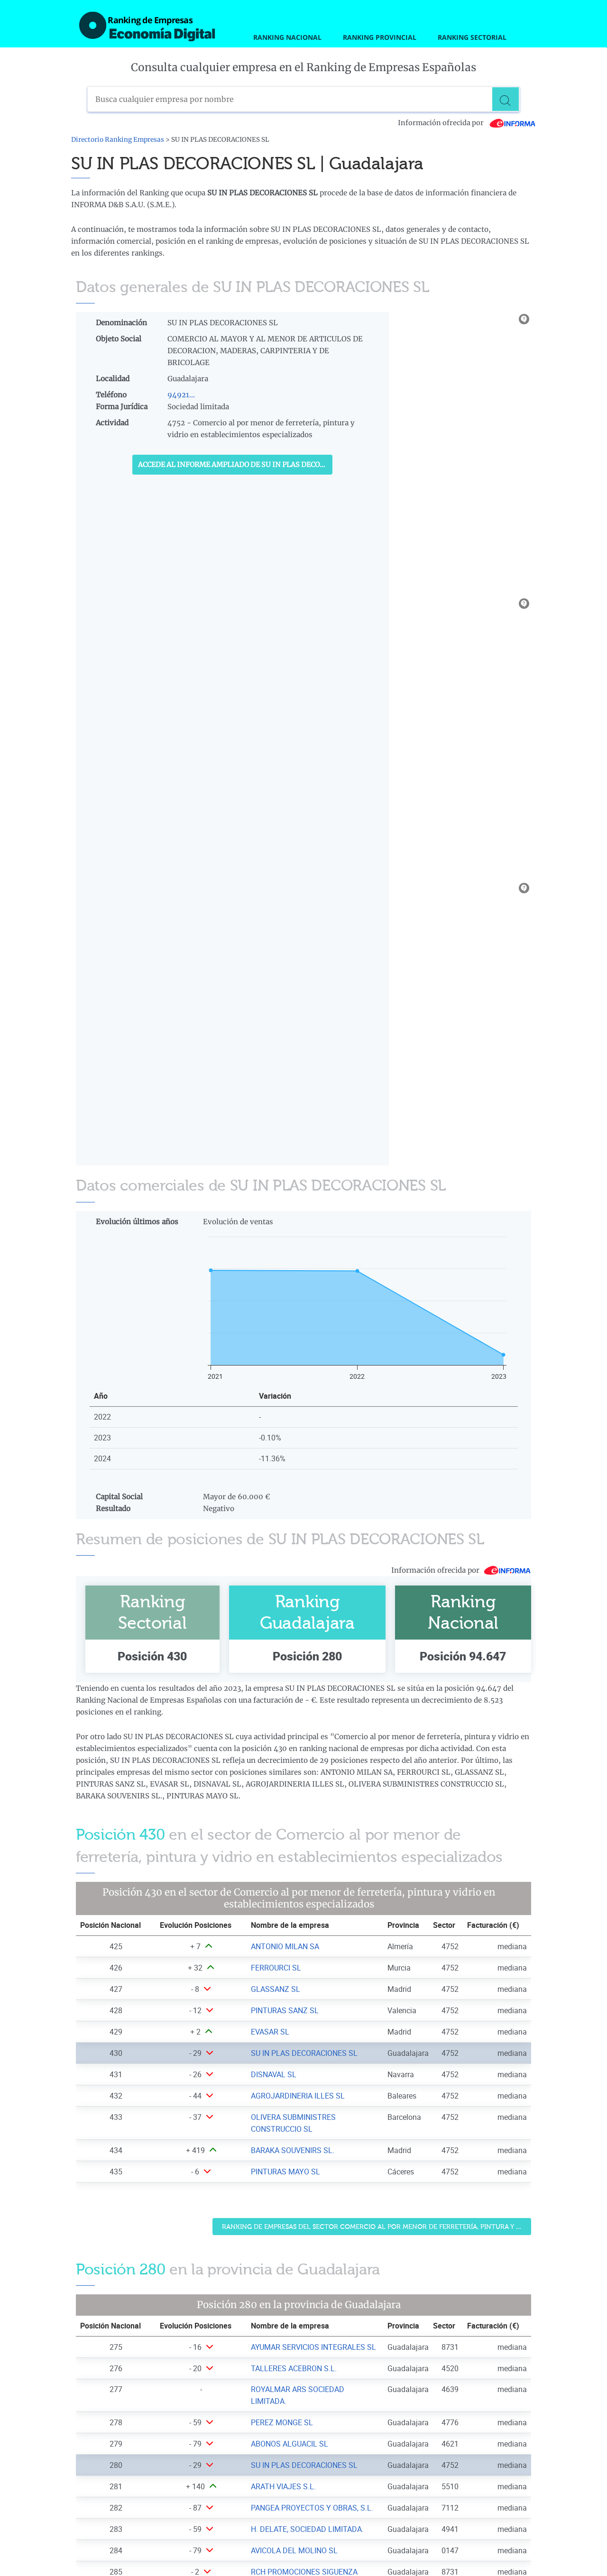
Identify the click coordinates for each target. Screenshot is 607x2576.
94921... (181, 394)
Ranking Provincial (379, 37)
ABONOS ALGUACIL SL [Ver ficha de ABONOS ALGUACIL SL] (289, 2443)
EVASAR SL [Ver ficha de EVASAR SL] (270, 2031)
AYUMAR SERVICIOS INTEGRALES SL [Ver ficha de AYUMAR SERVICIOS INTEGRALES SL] (313, 2347)
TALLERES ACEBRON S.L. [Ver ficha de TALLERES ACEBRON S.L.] (294, 2368)
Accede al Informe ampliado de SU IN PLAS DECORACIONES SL (235, 464)
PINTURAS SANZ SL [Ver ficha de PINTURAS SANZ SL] (285, 2010)
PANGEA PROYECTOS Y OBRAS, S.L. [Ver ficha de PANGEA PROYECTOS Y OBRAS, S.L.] (312, 2508)
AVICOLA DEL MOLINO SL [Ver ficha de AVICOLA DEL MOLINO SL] (294, 2550)
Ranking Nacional (287, 37)
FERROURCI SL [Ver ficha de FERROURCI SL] (276, 1967)
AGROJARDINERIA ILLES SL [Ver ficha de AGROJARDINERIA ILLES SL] (298, 2095)
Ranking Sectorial (472, 37)
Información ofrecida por (467, 123)
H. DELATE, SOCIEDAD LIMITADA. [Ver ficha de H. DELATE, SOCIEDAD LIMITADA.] (307, 2529)
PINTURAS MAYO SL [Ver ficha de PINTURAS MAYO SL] (285, 2171)
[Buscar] (507, 99)
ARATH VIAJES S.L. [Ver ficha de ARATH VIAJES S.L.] (283, 2486)
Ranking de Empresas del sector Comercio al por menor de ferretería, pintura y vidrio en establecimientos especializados (376, 2227)
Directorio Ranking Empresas (117, 140)
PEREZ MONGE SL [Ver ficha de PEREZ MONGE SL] (282, 2422)
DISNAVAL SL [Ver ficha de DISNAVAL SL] (273, 2074)
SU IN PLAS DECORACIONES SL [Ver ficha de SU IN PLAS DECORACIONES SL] (304, 2053)
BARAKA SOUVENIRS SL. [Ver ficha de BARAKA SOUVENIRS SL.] (292, 2150)
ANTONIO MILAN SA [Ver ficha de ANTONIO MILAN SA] (285, 1946)
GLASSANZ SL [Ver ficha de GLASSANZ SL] (275, 1989)
